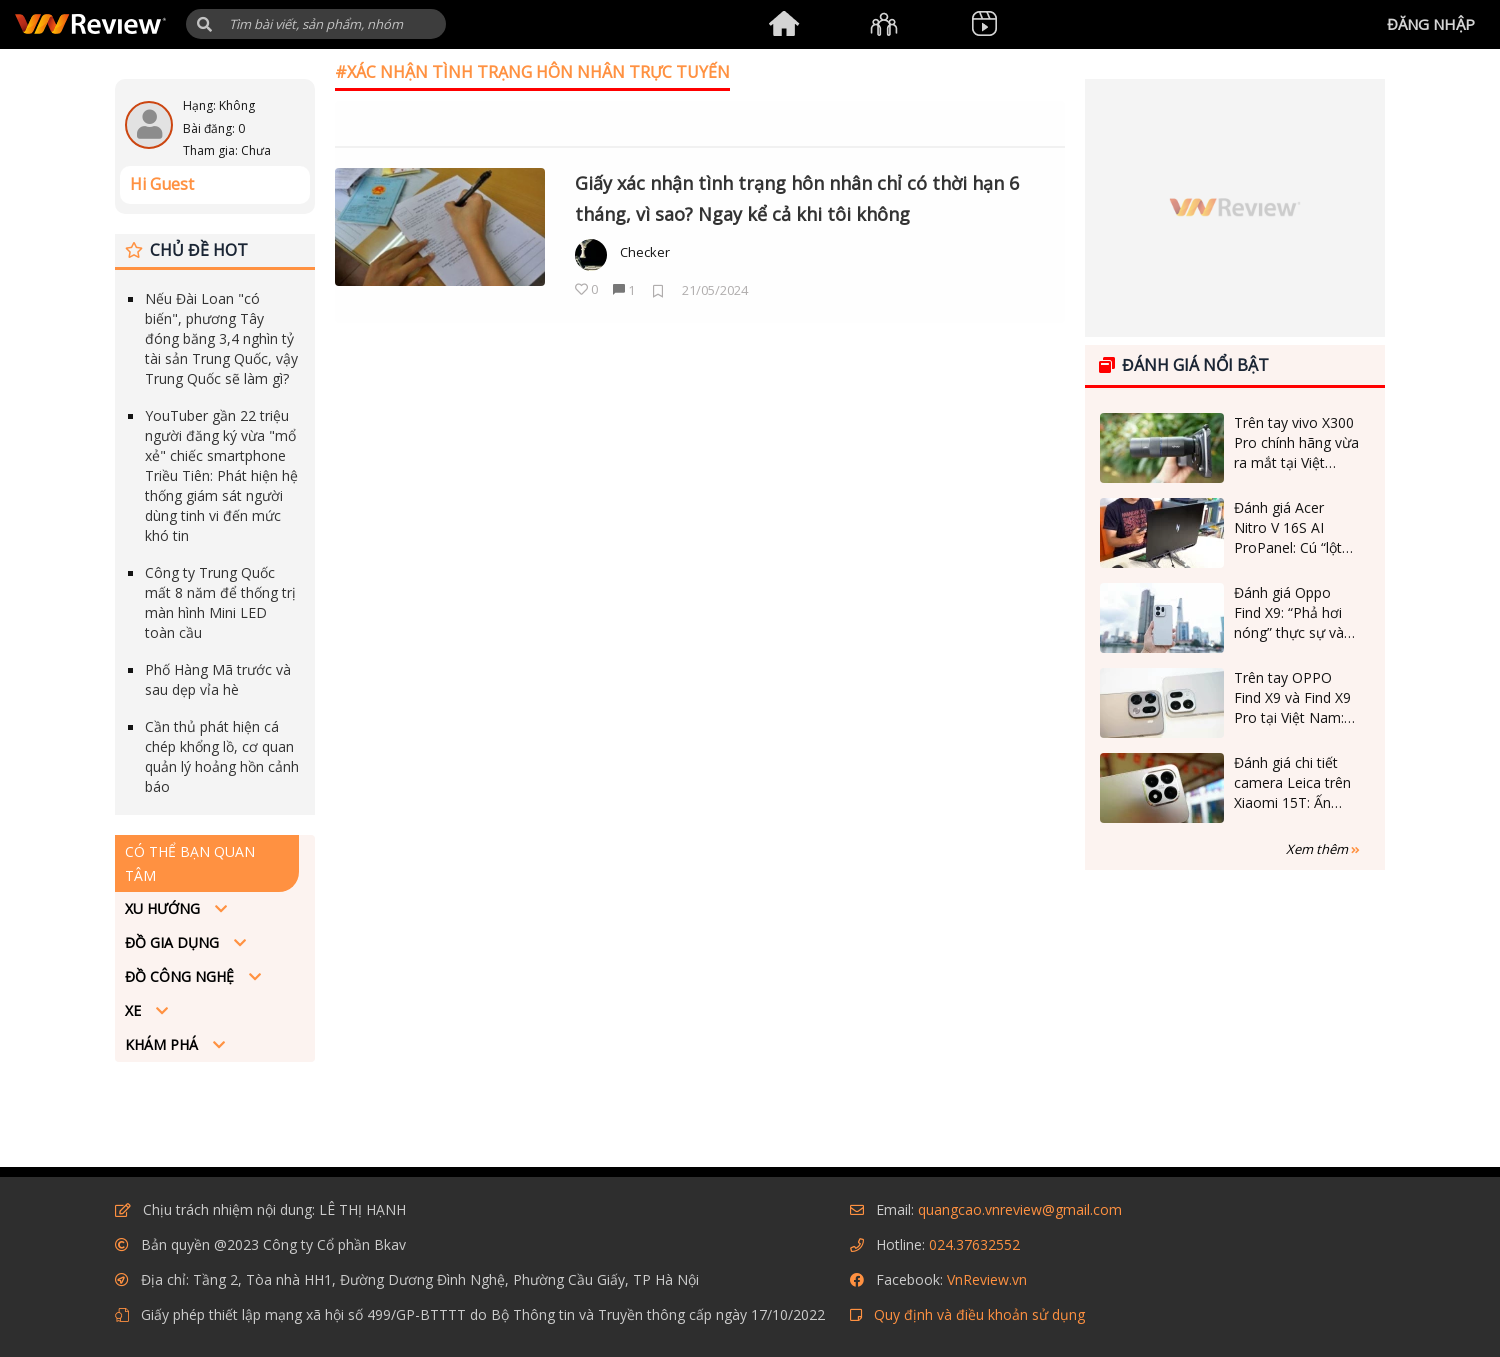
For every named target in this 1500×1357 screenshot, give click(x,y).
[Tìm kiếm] (316, 24)
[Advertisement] (1235, 1015)
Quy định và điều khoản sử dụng (979, 1314)
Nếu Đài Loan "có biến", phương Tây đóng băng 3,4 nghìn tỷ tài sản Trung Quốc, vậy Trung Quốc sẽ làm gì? (221, 338)
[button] (204, 24)
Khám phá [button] (163, 1044)
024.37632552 (974, 1244)
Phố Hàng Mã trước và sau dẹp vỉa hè (218, 679)
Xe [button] (135, 1010)
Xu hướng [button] (164, 908)
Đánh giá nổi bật (1184, 365)
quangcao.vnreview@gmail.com (1020, 1209)
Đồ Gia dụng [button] (174, 942)
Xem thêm (1323, 849)
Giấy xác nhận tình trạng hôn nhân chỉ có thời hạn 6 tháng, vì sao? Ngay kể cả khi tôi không (797, 198)
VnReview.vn (987, 1279)
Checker (645, 252)
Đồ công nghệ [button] (181, 976)
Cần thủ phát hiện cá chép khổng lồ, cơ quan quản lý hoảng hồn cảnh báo (222, 756)
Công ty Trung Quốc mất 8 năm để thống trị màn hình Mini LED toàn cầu (220, 602)
